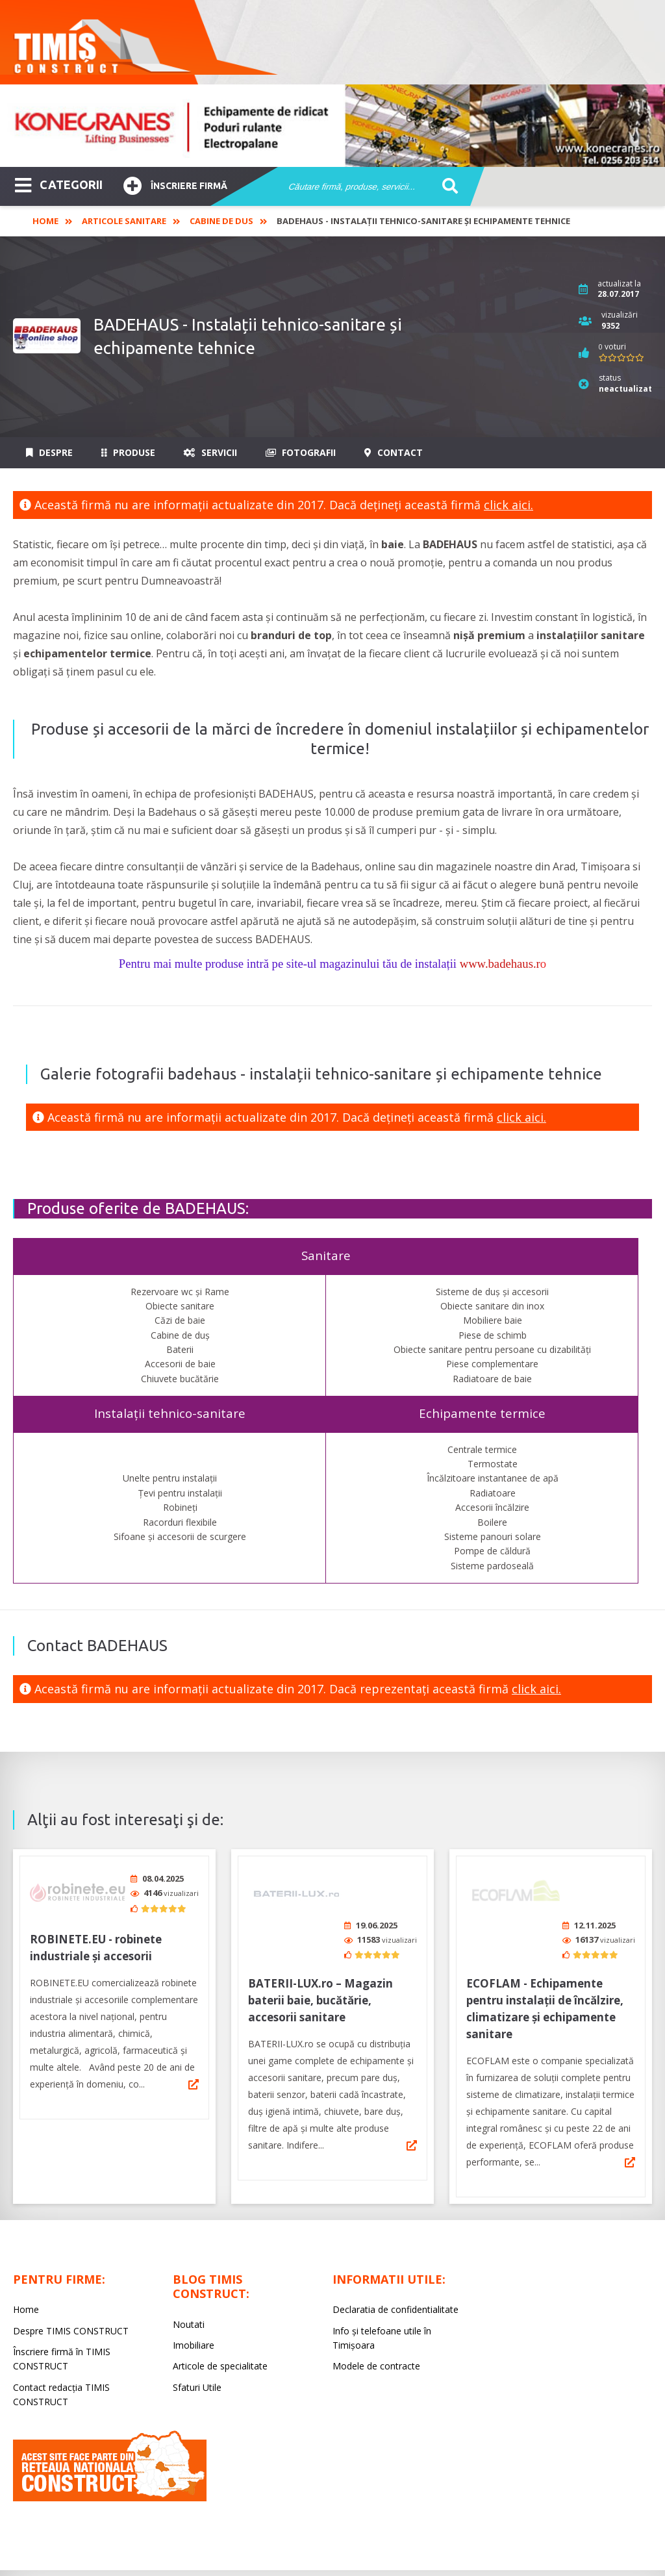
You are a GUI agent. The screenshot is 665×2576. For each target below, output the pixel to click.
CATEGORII (59, 184)
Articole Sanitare (124, 221)
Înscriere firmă (175, 184)
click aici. (508, 504)
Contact (393, 452)
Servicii (210, 452)
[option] (332, 125)
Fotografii (301, 452)
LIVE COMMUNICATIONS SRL (428, 2553)
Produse (128, 452)
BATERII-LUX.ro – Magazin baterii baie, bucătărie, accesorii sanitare (320, 1951)
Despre (49, 452)
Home (45, 221)
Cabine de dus (221, 221)
